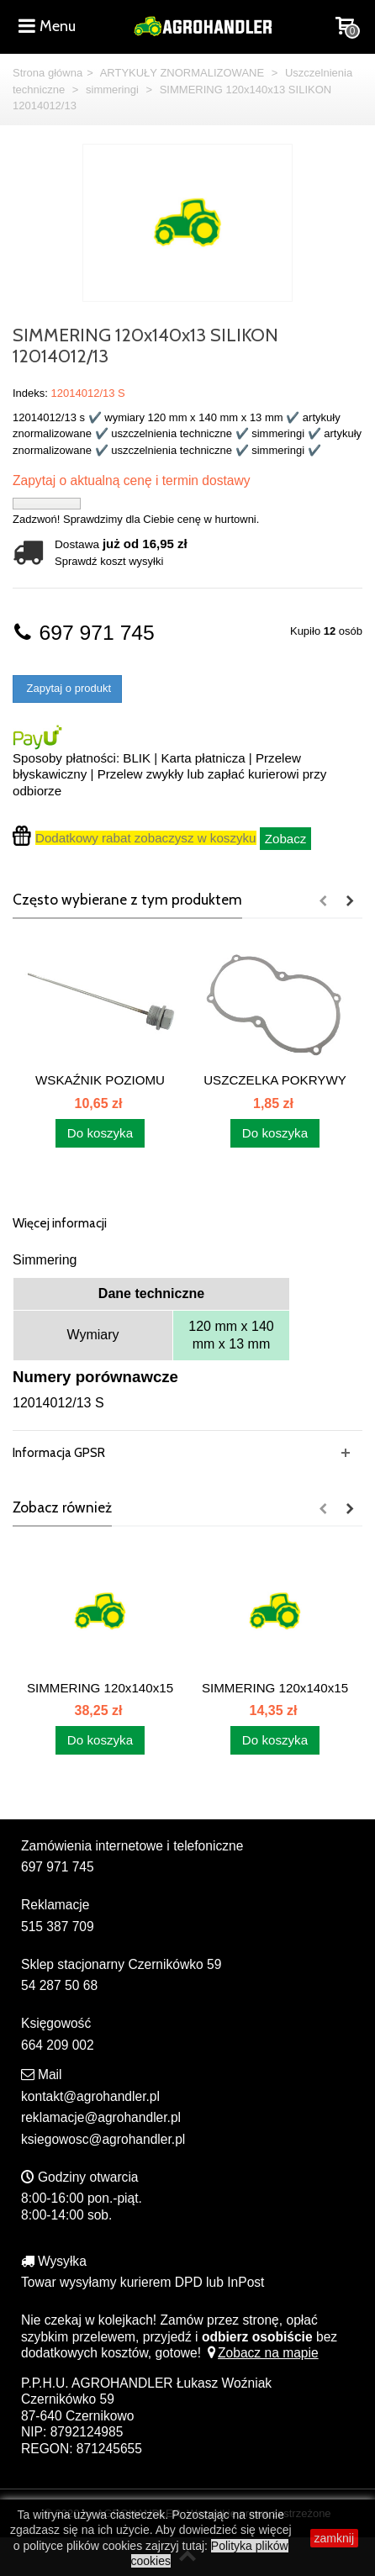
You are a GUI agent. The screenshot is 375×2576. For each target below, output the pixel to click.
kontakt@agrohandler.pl (90, 2096)
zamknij (334, 2538)
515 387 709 (57, 1926)
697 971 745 (84, 632)
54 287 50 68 (59, 1985)
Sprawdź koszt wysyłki (109, 561)
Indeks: (30, 393)
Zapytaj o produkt (67, 688)
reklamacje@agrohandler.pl (101, 2117)
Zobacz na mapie (261, 2353)
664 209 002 (57, 2045)
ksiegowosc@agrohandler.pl (103, 2139)
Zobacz (286, 838)
